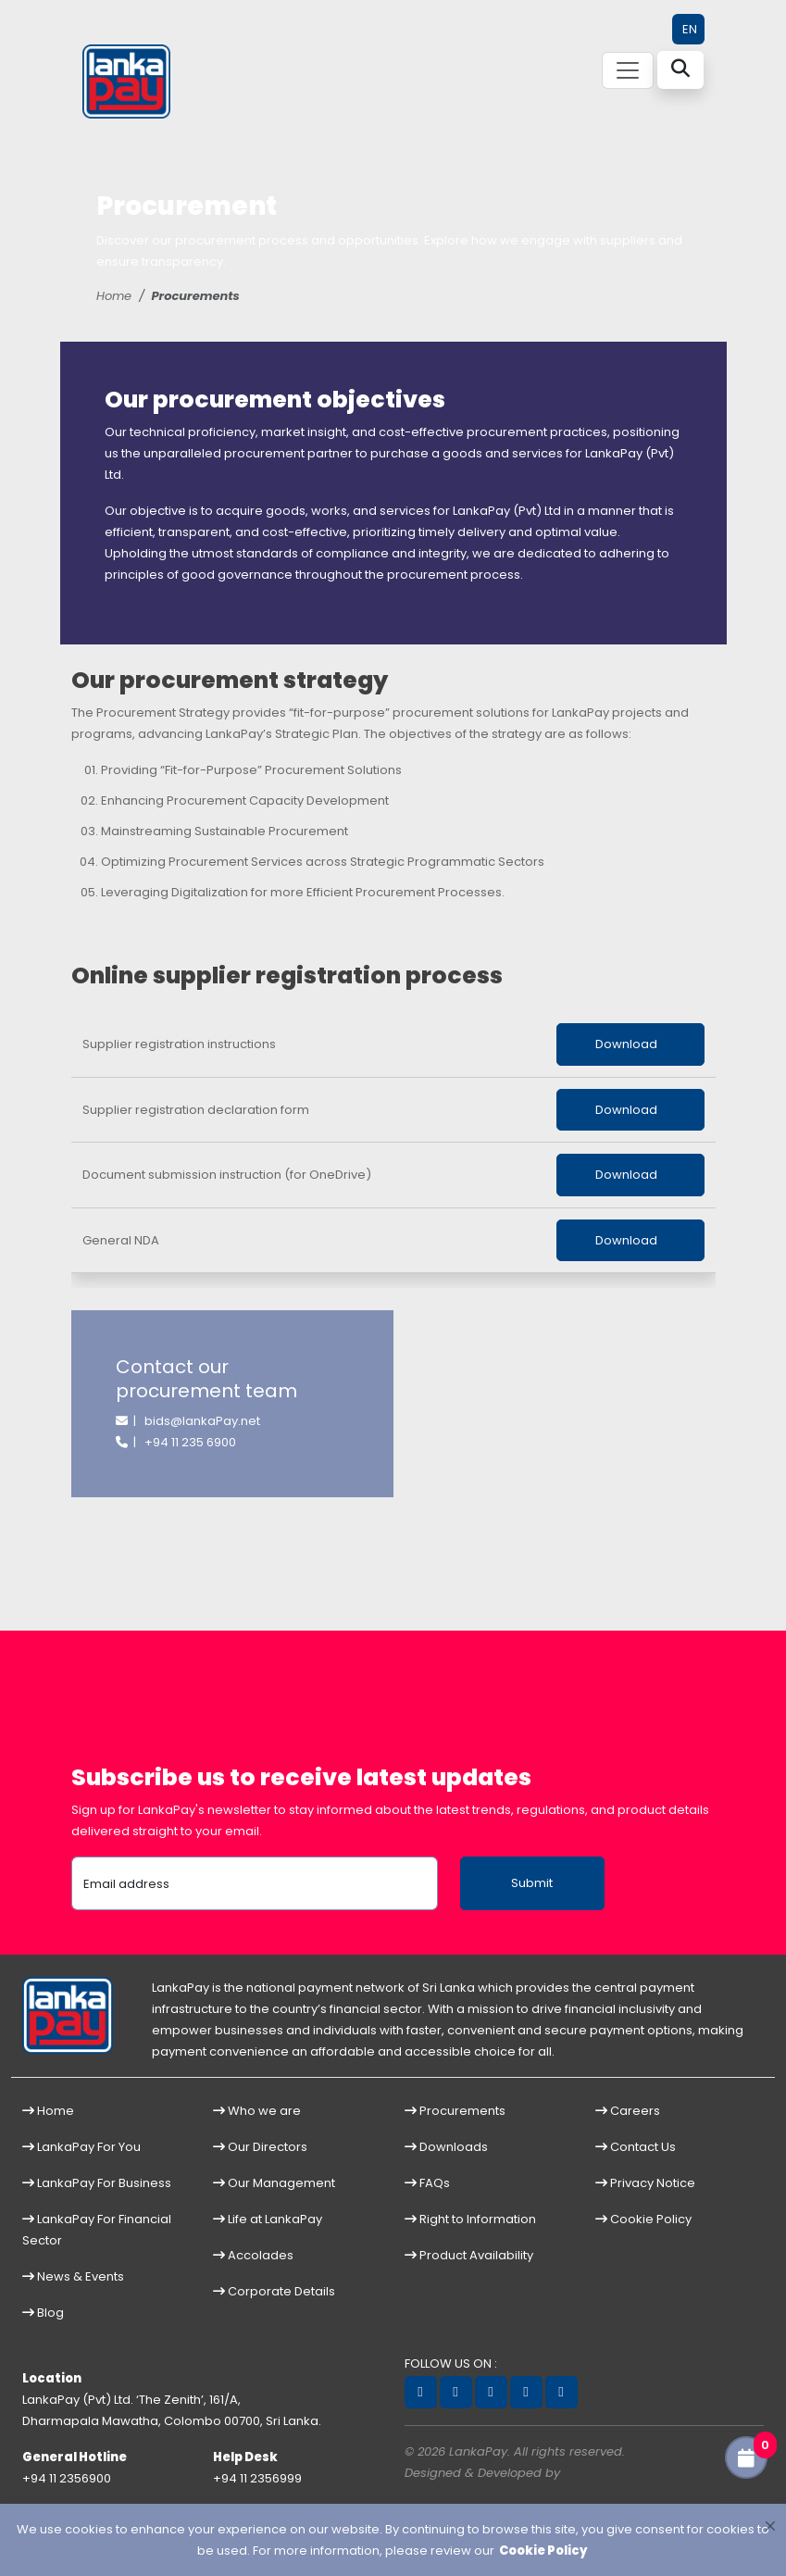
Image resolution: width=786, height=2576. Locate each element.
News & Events (73, 2276)
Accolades (253, 2255)
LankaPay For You (81, 2147)
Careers (627, 2111)
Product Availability (469, 2255)
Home (113, 296)
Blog (43, 2312)
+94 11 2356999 (257, 2478)
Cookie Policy (643, 2219)
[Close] (770, 2525)
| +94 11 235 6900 (176, 1442)
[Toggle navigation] (628, 70)
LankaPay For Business (96, 2183)
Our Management (274, 2183)
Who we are (257, 2111)
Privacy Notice (645, 2183)
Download (630, 1044)
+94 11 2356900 (66, 2478)
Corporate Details (274, 2291)
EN (689, 29)
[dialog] (393, 2540)
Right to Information (470, 2219)
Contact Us (635, 2147)
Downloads (446, 2147)
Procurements (455, 2111)
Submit (532, 1883)
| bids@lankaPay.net (188, 1421)
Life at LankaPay (267, 2219)
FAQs (427, 2183)
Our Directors (260, 2147)
